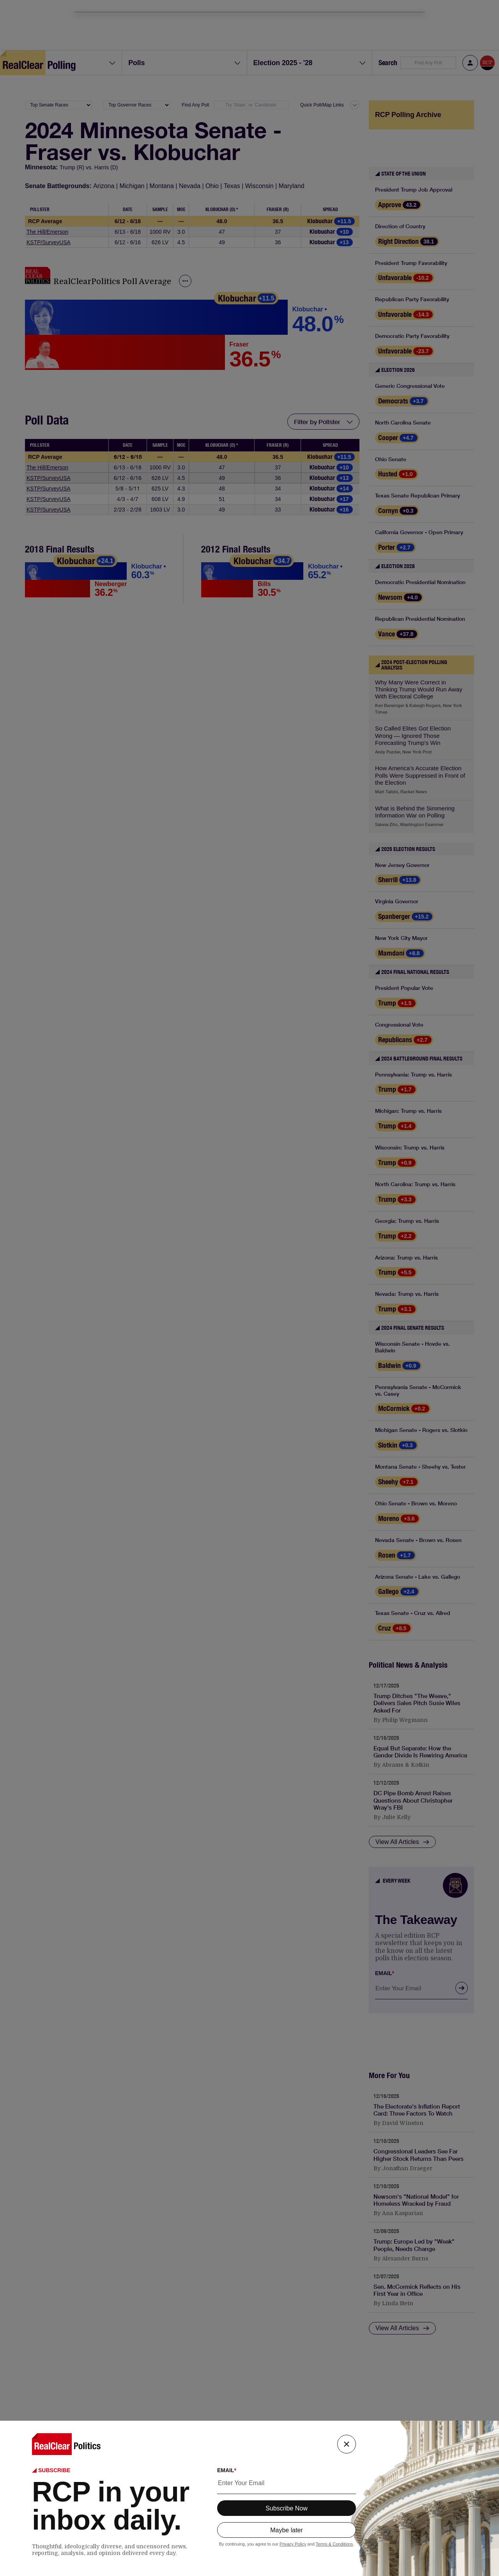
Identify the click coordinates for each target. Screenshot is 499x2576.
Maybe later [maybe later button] (286, 2530)
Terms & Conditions (334, 2544)
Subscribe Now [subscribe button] (286, 2508)
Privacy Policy (293, 2544)
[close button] (346, 2444)
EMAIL (226, 2470)
